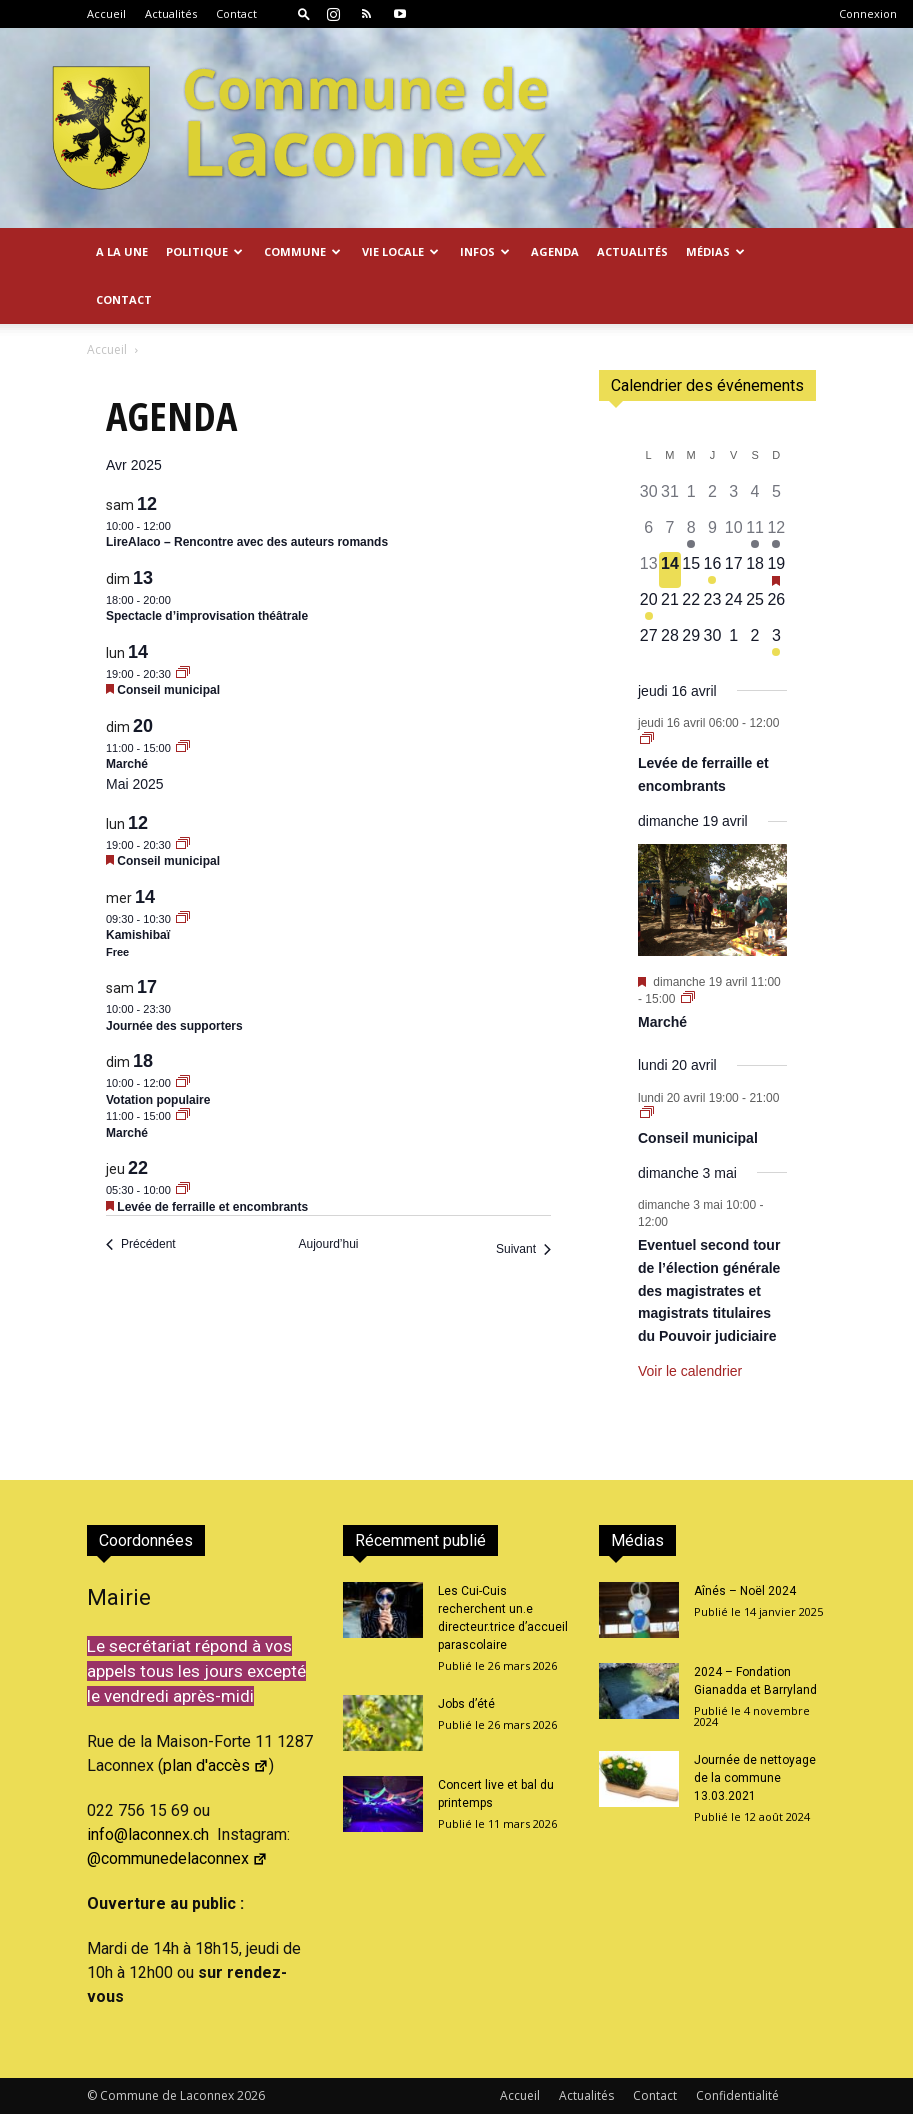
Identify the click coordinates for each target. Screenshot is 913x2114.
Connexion (868, 13)
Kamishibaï (138, 935)
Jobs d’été (466, 1704)
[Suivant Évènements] (523, 1249)
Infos (485, 251)
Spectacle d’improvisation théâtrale (207, 616)
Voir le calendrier (690, 1371)
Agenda (555, 251)
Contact (236, 13)
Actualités (171, 13)
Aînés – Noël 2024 (745, 1591)
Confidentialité (737, 2095)
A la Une (122, 251)
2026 (251, 2095)
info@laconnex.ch (148, 1834)
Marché (127, 764)
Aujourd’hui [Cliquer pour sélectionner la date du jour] (328, 1244)
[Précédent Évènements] (141, 1244)
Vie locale (400, 251)
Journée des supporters (174, 1026)
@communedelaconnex (177, 1858)
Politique (204, 251)
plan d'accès (216, 1765)
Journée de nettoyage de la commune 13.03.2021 (755, 1778)
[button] (304, 13)
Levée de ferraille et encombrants (212, 1207)
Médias (715, 251)
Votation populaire (158, 1100)
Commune (302, 251)
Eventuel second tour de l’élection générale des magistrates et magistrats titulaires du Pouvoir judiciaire (709, 1290)
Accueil (106, 13)
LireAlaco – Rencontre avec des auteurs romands (247, 542)
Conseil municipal (168, 690)
